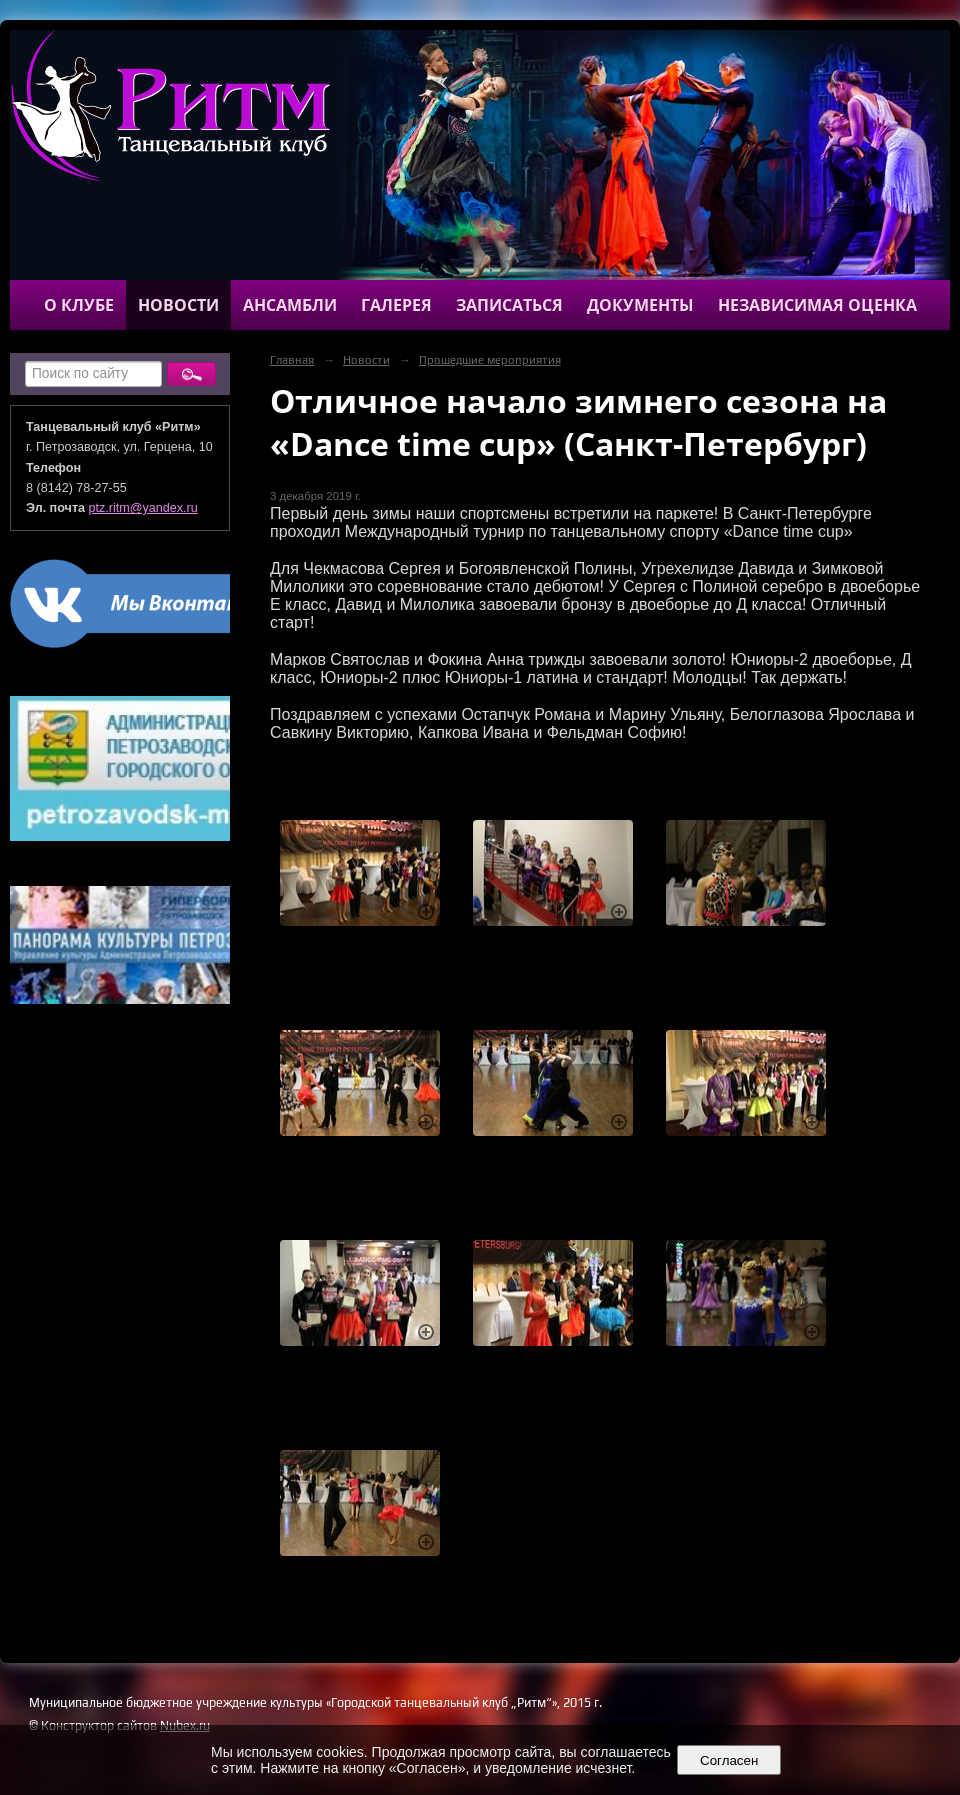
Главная (292, 360)
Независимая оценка (817, 305)
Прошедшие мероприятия (490, 360)
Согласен (729, 1760)
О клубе (79, 305)
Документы (640, 305)
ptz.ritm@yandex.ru (143, 508)
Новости (178, 305)
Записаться (509, 305)
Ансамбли (290, 305)
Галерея (396, 305)
